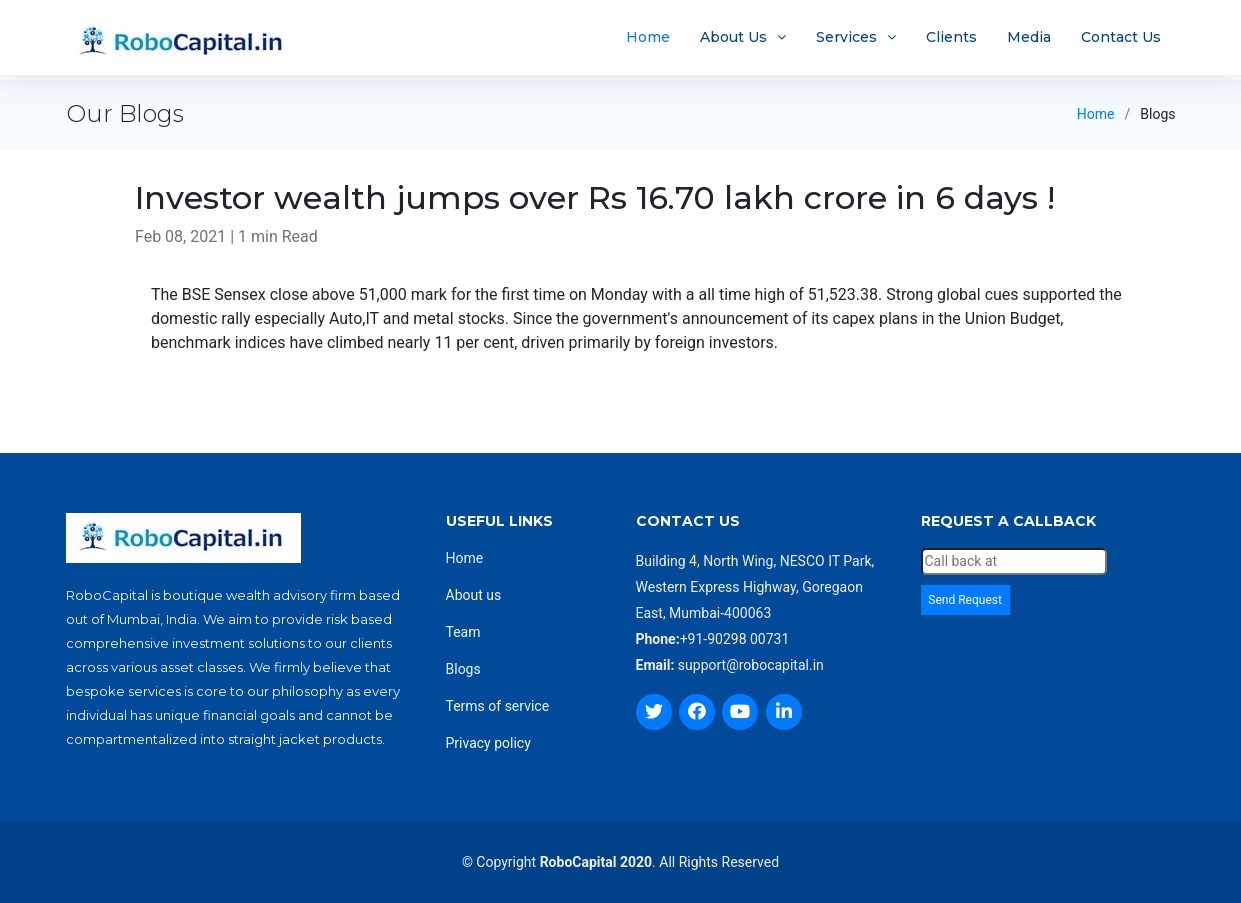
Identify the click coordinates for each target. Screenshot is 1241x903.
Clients (951, 40)
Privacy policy (488, 743)
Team (463, 632)
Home (648, 40)
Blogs (463, 669)
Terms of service (498, 706)
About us (474, 595)
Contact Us (1121, 40)
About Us (733, 40)
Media (1029, 40)
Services (846, 40)
